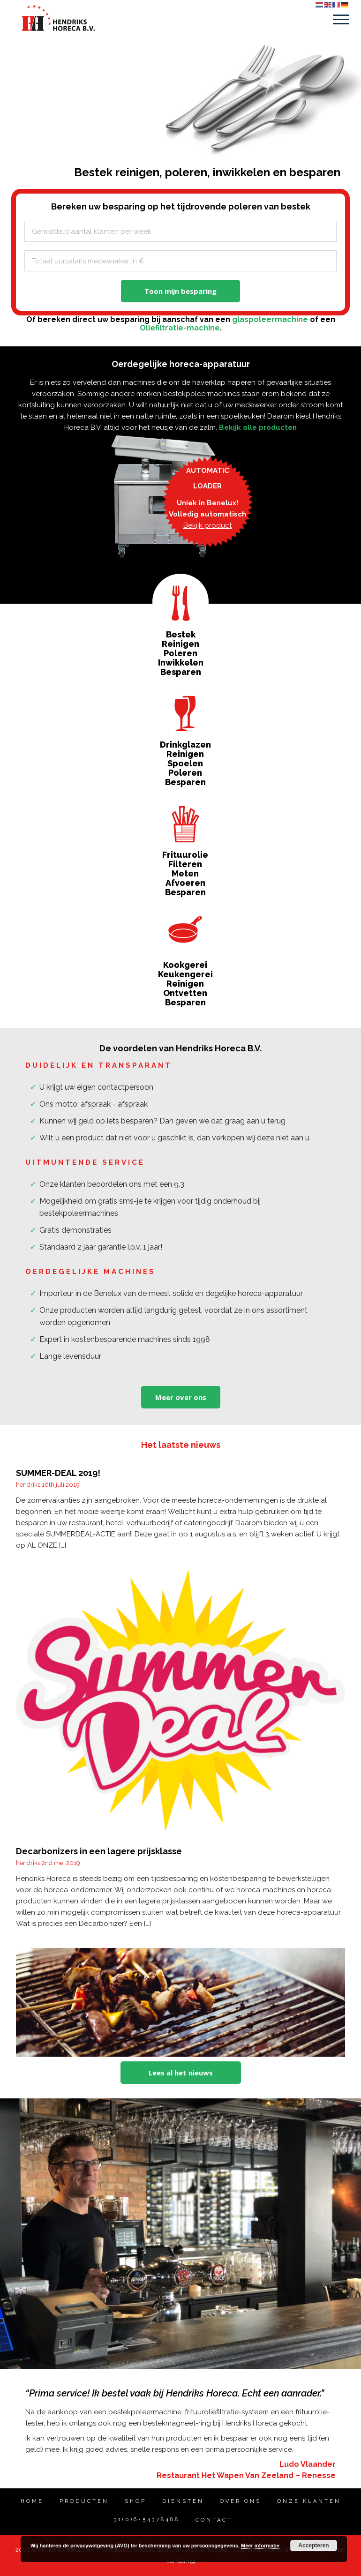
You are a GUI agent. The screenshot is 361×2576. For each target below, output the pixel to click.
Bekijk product (207, 525)
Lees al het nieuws (181, 2072)
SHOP (135, 2501)
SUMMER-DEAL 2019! (58, 1473)
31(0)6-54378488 (141, 2520)
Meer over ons (180, 1397)
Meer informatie (260, 2545)
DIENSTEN (183, 2501)
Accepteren (313, 2545)
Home (32, 2501)
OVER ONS (240, 2501)
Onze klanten (309, 2501)
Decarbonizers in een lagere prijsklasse (99, 1851)
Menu (341, 19)
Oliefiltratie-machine (180, 327)
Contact (214, 2520)
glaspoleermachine (270, 319)
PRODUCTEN (84, 2501)
